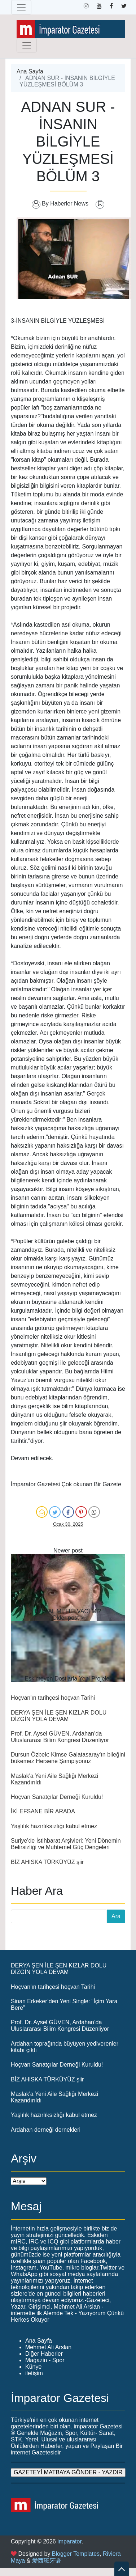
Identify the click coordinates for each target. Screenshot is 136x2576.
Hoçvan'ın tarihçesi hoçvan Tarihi (53, 1698)
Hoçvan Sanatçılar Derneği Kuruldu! (57, 1797)
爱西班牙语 (46, 2561)
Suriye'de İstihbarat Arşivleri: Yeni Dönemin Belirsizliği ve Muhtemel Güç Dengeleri (66, 1844)
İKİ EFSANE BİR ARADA (43, 1811)
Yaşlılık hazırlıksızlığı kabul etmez (54, 1826)
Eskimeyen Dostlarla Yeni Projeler (68, 1678)
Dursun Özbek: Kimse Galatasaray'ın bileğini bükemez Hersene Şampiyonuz (68, 1757)
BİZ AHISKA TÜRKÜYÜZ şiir (47, 1862)
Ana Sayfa (30, 71)
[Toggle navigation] (21, 7)
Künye (33, 2367)
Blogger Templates (76, 2554)
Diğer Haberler (44, 2354)
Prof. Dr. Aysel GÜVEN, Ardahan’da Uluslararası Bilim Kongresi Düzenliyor (60, 1736)
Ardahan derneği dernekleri (45, 2130)
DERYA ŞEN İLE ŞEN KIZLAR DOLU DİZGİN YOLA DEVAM (58, 1715)
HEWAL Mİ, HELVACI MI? (68, 1611)
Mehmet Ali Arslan (48, 2347)
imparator (69, 2541)
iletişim (34, 2373)
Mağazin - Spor (45, 2360)
